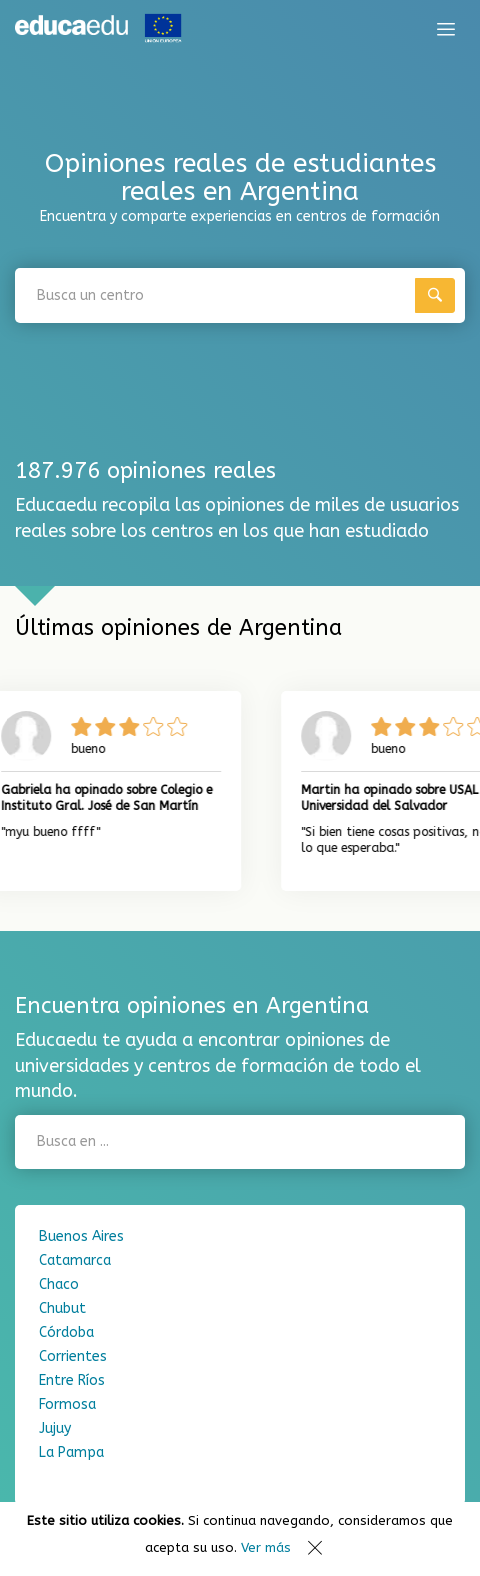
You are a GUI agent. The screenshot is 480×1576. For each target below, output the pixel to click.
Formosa (67, 1404)
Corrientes (73, 1356)
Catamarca (75, 1260)
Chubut (62, 1308)
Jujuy (55, 1428)
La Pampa (71, 1452)
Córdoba (66, 1332)
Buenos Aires (81, 1236)
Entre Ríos (72, 1380)
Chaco (59, 1284)
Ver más (266, 1547)
